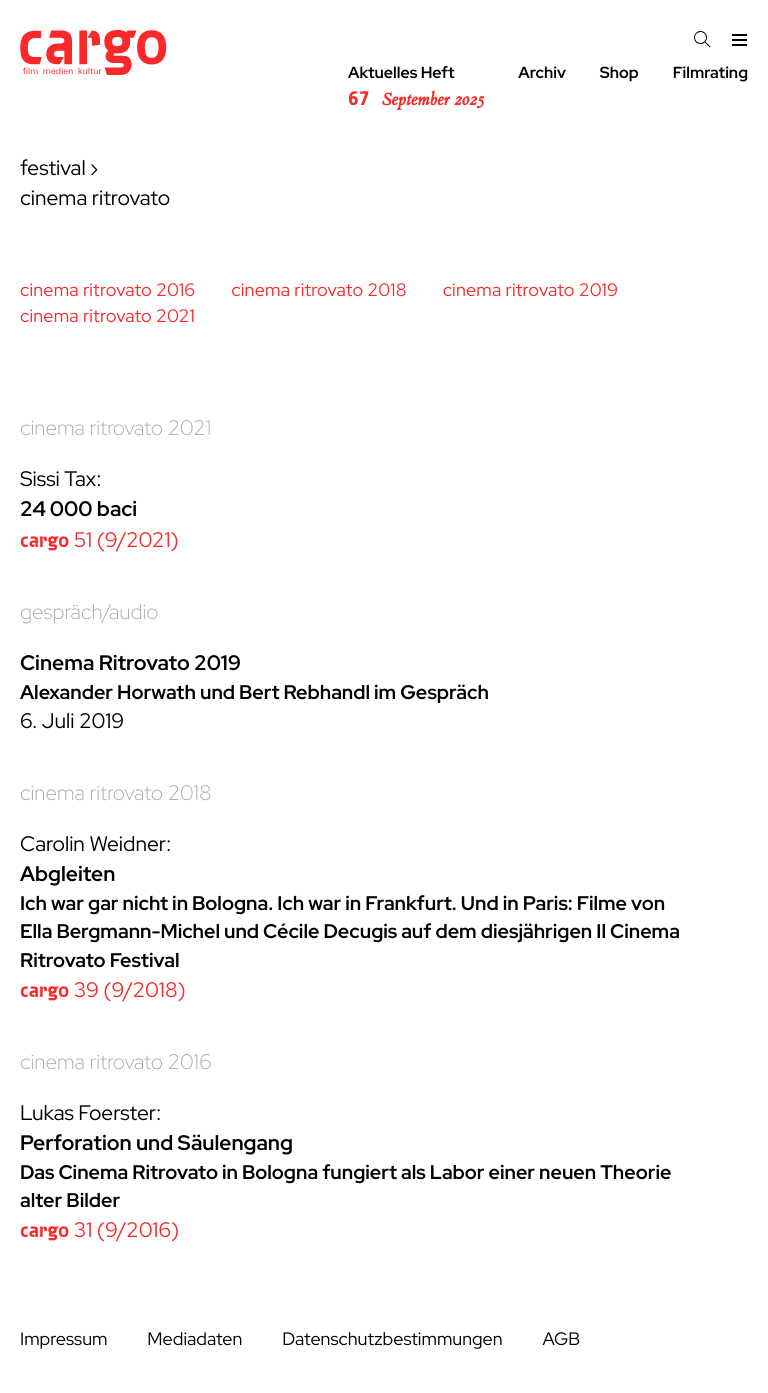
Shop (619, 72)
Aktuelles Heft (416, 87)
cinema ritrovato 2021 (107, 316)
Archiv (542, 72)
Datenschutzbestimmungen (392, 1339)
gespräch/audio (89, 612)
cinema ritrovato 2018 (318, 290)
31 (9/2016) (99, 1230)
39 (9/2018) (103, 990)
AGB (561, 1339)
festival (53, 168)
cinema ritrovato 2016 (107, 290)
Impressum (63, 1339)
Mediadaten (194, 1339)
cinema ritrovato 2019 (531, 290)
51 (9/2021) (99, 540)
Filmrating (710, 72)
